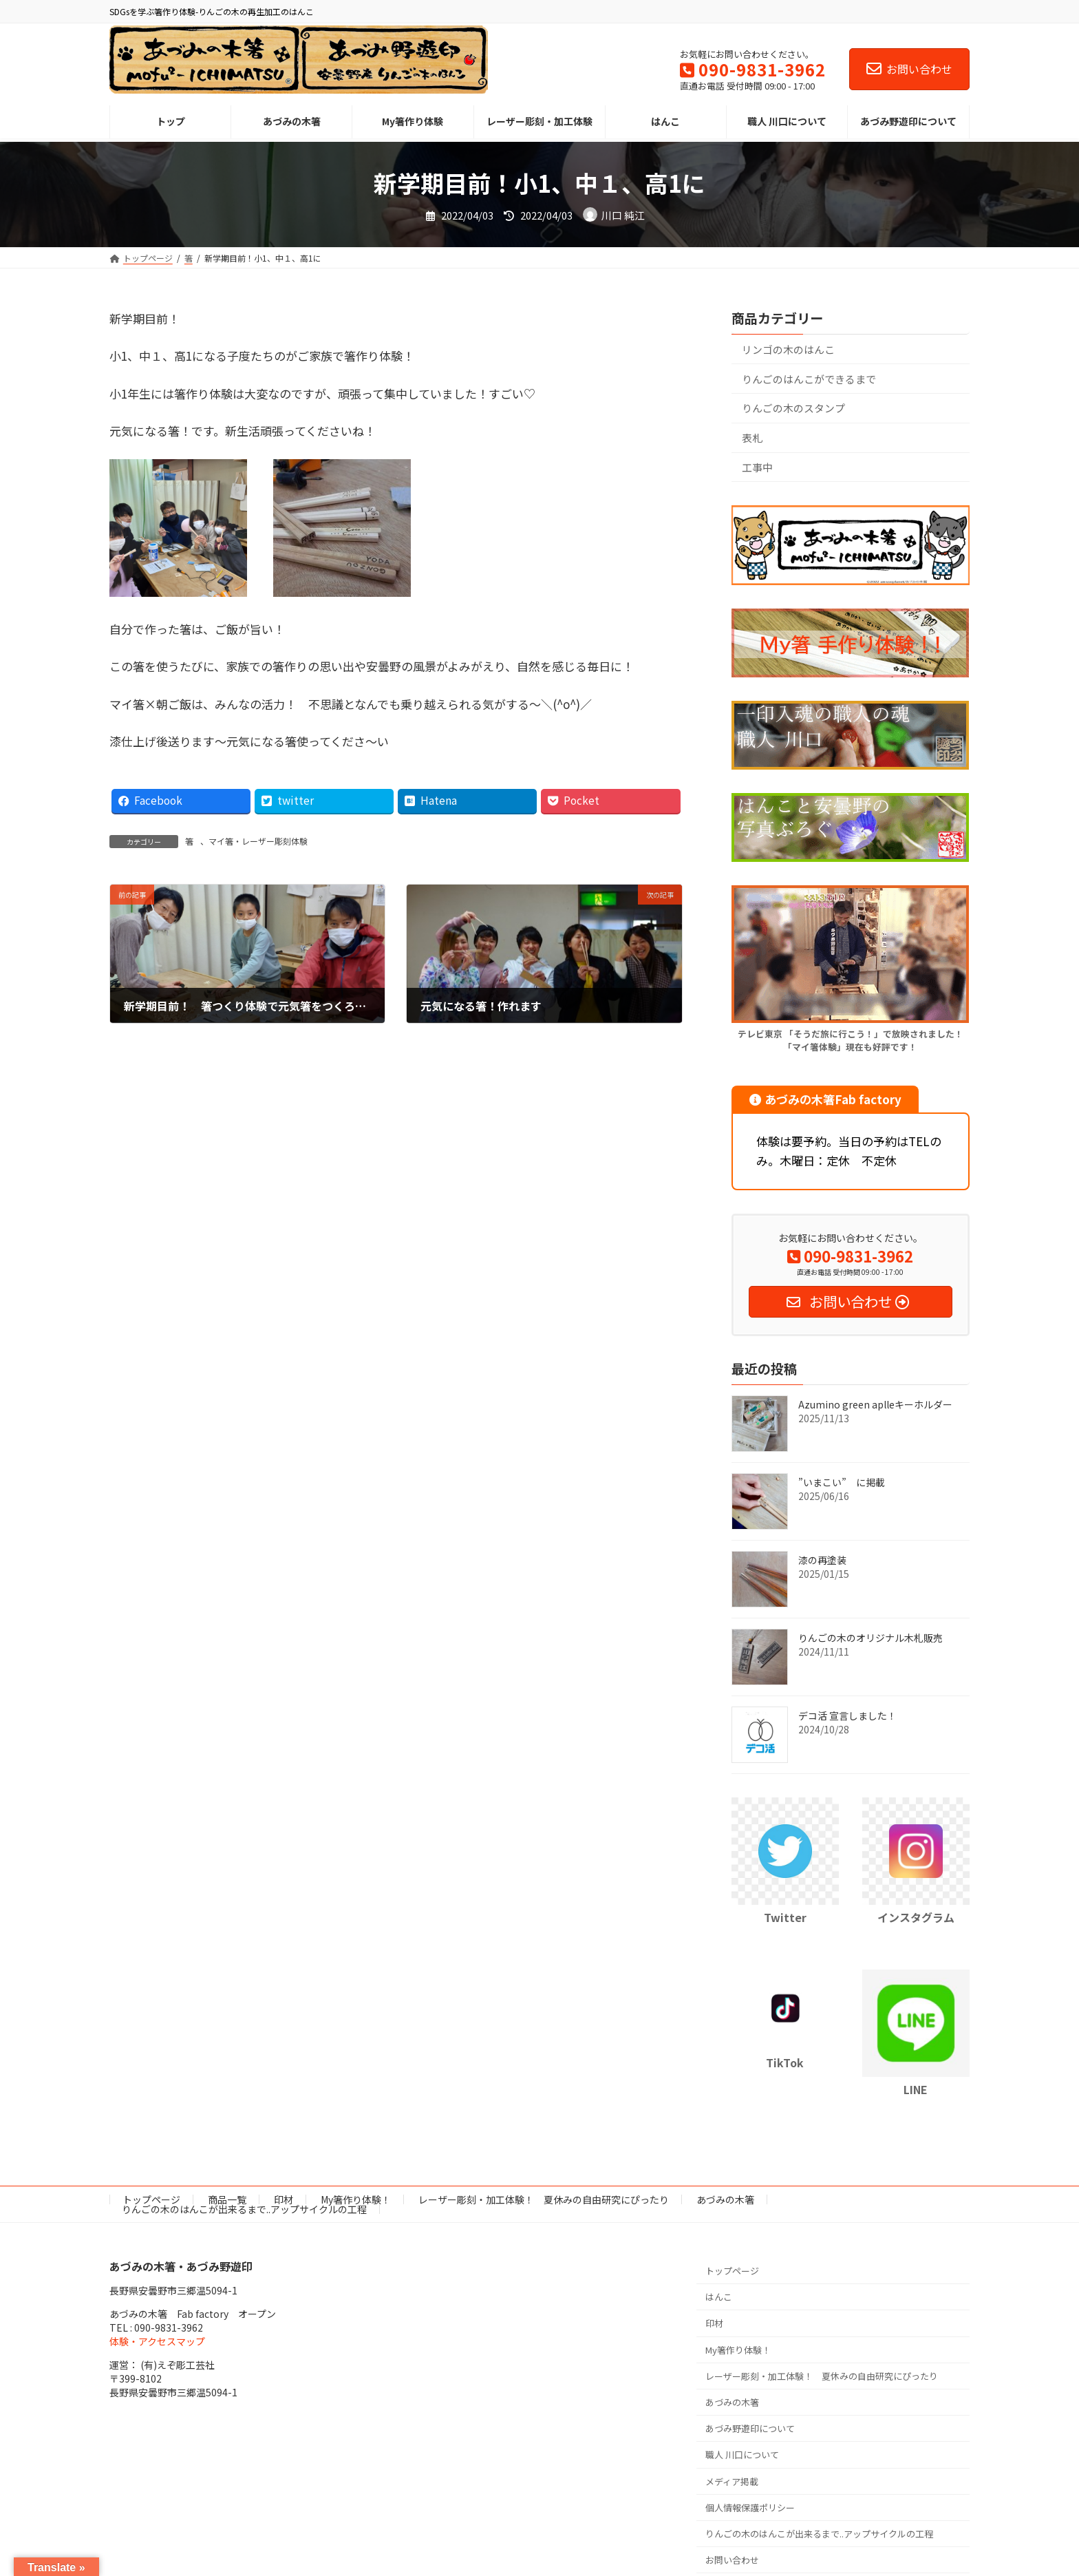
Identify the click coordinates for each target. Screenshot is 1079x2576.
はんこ (718, 2296)
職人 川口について (742, 2454)
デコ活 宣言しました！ (847, 1715)
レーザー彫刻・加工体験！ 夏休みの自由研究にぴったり (543, 2199)
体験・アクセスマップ (157, 2341)
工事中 (757, 467)
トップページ (151, 2199)
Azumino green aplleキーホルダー (875, 1404)
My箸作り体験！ (356, 2199)
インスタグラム (915, 1918)
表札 (752, 437)
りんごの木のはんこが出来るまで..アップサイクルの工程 (244, 2209)
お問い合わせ (909, 69)
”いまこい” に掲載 (841, 1482)
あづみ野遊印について (750, 2428)
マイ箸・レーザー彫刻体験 (258, 841)
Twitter (785, 1918)
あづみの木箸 (725, 2199)
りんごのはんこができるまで (809, 379)
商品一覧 (227, 2199)
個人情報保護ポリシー (750, 2507)
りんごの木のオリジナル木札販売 (870, 1638)
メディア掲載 (731, 2481)
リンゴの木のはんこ (788, 349)
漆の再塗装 (822, 1560)
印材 (283, 2199)
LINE (916, 2089)
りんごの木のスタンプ (798, 408)
